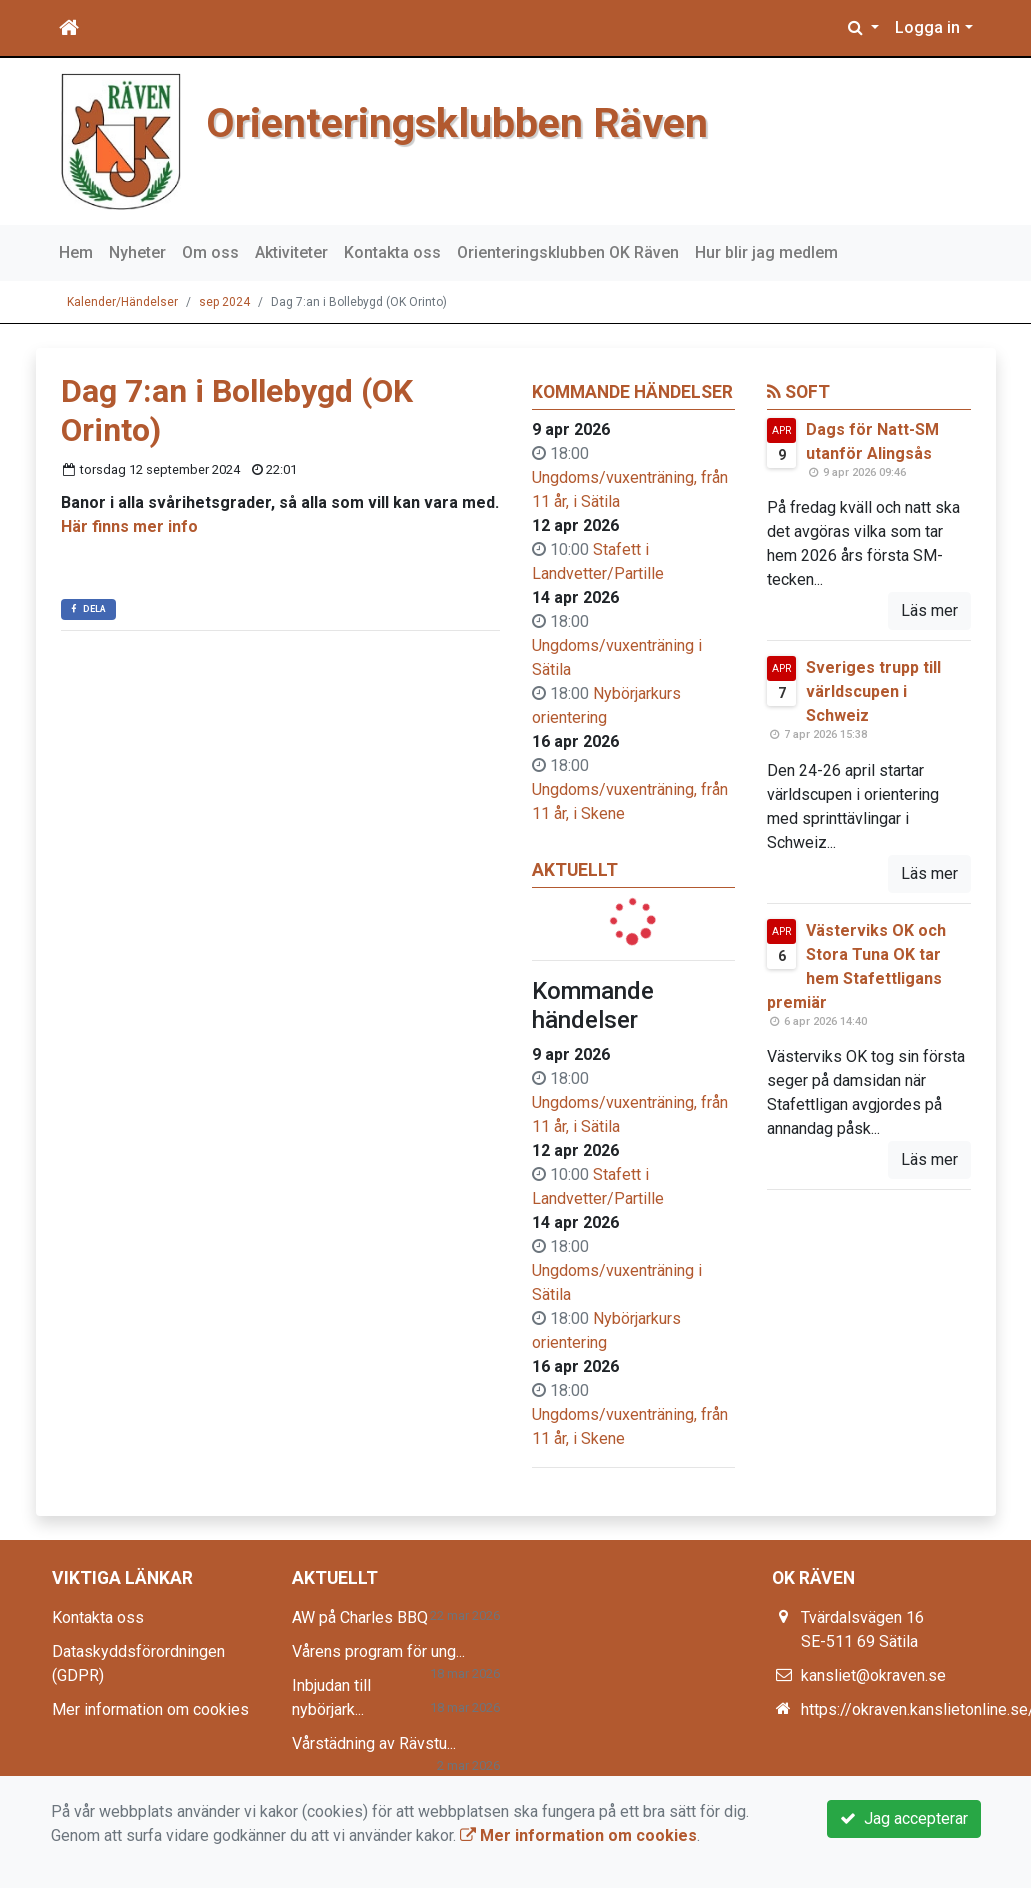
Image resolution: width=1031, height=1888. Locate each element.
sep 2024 (224, 302)
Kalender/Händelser (122, 302)
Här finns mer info (129, 526)
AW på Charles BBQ (360, 1617)
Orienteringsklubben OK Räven (568, 252)
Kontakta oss (392, 252)
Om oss (210, 252)
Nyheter (137, 252)
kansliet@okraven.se (873, 1675)
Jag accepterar (904, 1818)
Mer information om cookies (150, 1709)
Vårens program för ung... (378, 1651)
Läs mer (929, 610)
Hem (76, 252)
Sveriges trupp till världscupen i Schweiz (873, 691)
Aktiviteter (291, 252)
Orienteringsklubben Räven (457, 123)
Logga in (927, 27)
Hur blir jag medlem (766, 252)
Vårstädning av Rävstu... (374, 1743)
